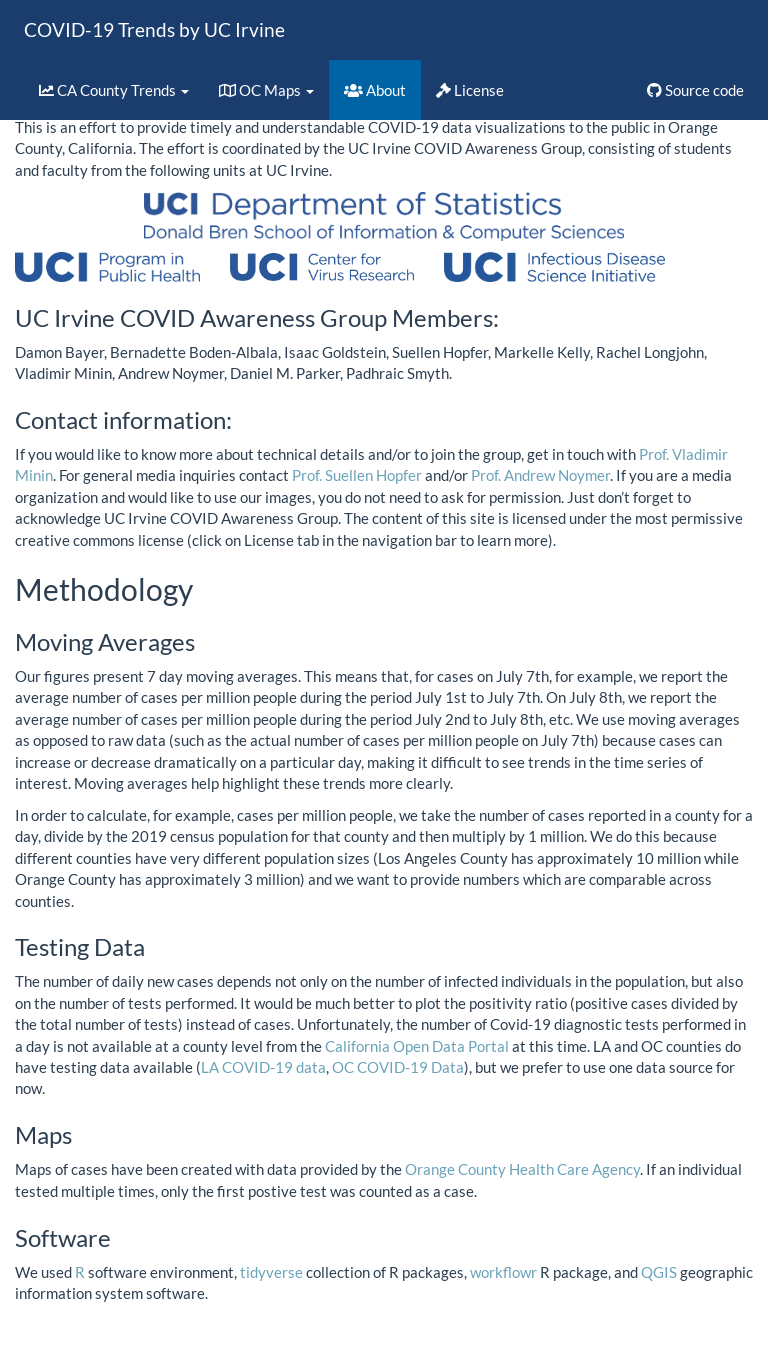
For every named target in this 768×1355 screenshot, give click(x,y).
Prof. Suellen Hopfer (357, 475)
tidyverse (271, 1272)
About (375, 90)
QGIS (659, 1272)
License (470, 90)
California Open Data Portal (417, 1046)
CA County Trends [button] (114, 90)
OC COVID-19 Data (398, 1067)
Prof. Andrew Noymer (540, 475)
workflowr (503, 1272)
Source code (695, 90)
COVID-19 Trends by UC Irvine (154, 29)
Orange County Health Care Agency (522, 1169)
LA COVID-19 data (263, 1067)
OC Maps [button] (266, 90)
